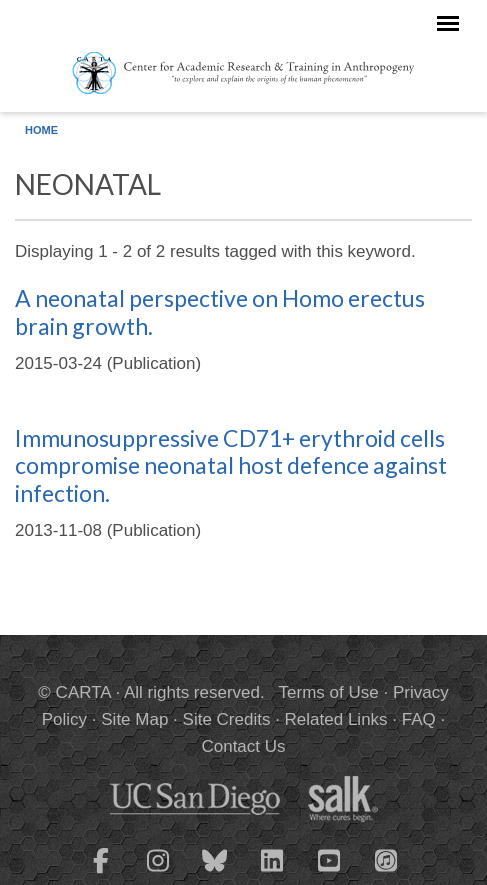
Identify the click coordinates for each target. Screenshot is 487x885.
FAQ (419, 719)
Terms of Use (329, 692)
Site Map (134, 719)
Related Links (336, 719)
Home (41, 130)
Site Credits (227, 719)
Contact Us (243, 746)
